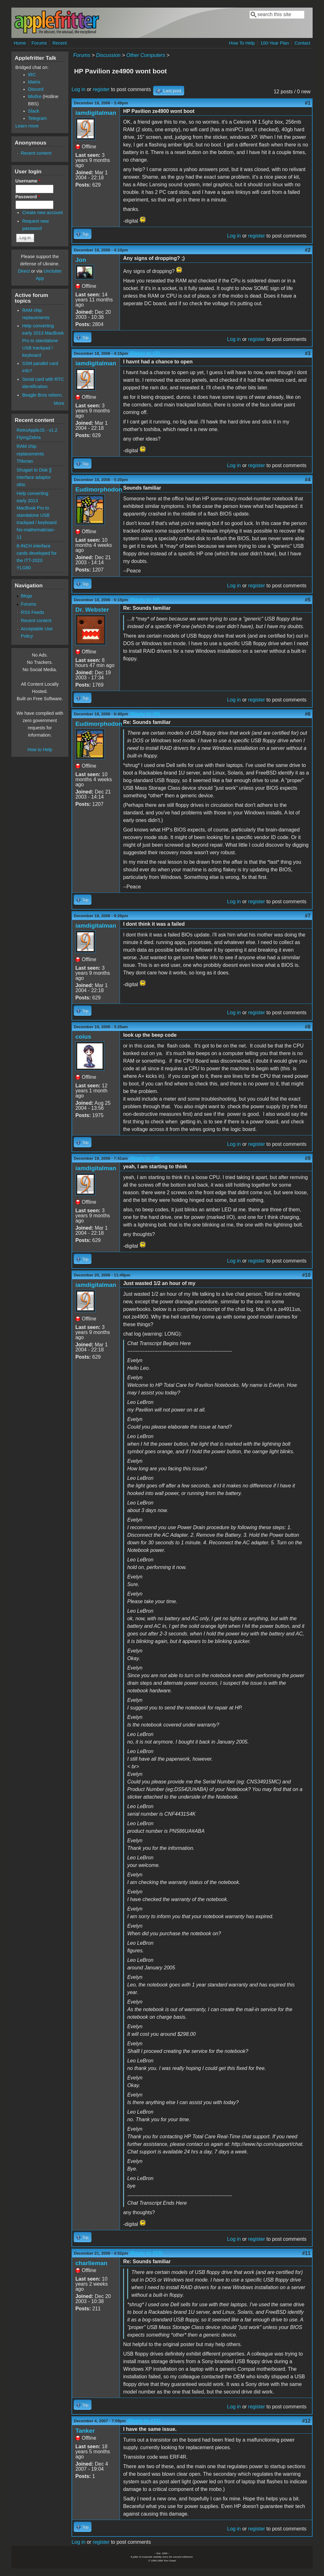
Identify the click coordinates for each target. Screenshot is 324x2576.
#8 (308, 1026)
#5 (308, 599)
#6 (308, 714)
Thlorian (25, 461)
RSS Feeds (32, 612)
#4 (308, 479)
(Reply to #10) (146, 2253)
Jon (80, 259)
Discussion (108, 55)
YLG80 (24, 567)
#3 (308, 353)
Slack (33, 111)
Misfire (34, 96)
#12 (306, 2421)
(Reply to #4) (145, 599)
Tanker (85, 2430)
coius (83, 1036)
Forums (39, 43)
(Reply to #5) (145, 714)
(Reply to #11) (143, 2421)
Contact (302, 43)
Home (20, 43)
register (101, 89)
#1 (308, 103)
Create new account (42, 212)
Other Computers (145, 55)
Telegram (37, 118)
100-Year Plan (274, 43)
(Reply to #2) (145, 353)
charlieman (91, 2263)
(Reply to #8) (144, 1158)
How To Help (242, 43)
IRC (32, 74)
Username (28, 180)
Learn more (27, 125)
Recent (60, 43)
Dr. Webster (92, 609)
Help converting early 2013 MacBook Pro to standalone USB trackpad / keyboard (43, 340)
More (59, 403)
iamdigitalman (95, 112)
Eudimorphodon (98, 489)
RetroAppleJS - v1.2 (37, 430)
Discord (36, 89)
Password (28, 196)
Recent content (36, 153)
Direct (24, 271)
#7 (308, 915)
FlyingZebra (29, 437)
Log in (78, 89)
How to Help (40, 749)
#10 (306, 1275)
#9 (308, 1158)
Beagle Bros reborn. (42, 395)
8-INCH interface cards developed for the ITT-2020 (37, 553)
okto (21, 484)
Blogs (26, 595)
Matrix (34, 81)
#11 (306, 2253)
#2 (308, 250)
